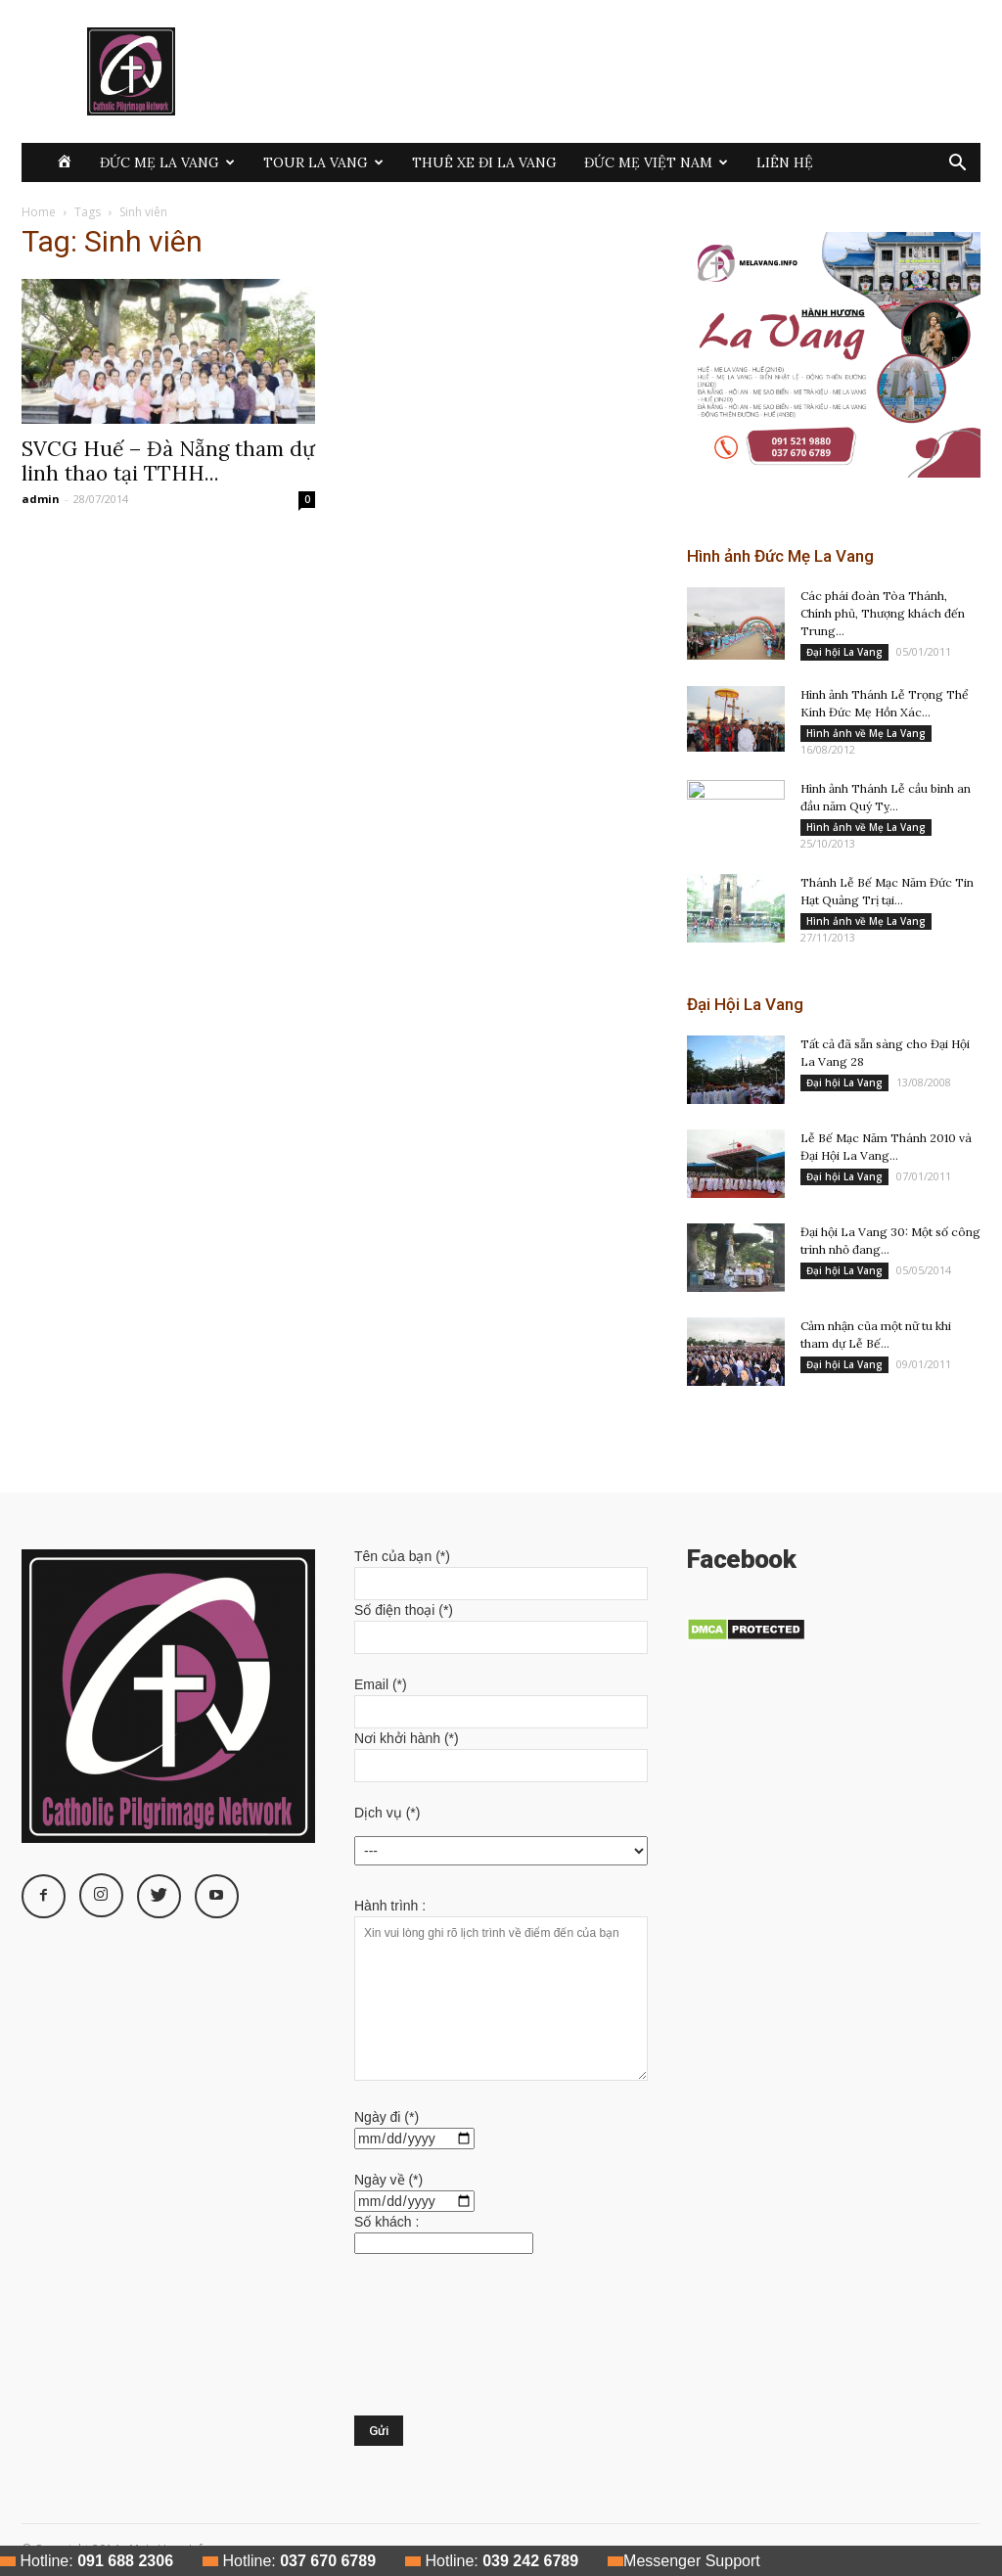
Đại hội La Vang (844, 652)
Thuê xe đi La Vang (484, 162)
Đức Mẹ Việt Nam (656, 162)
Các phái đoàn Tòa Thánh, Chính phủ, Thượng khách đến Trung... (882, 613)
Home (39, 212)
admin (41, 498)
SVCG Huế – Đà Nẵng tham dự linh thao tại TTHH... (168, 461)
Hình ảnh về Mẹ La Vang (866, 733)
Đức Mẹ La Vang (167, 162)
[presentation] (434, 2345)
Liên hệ (784, 162)
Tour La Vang (323, 162)
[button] (957, 165)
